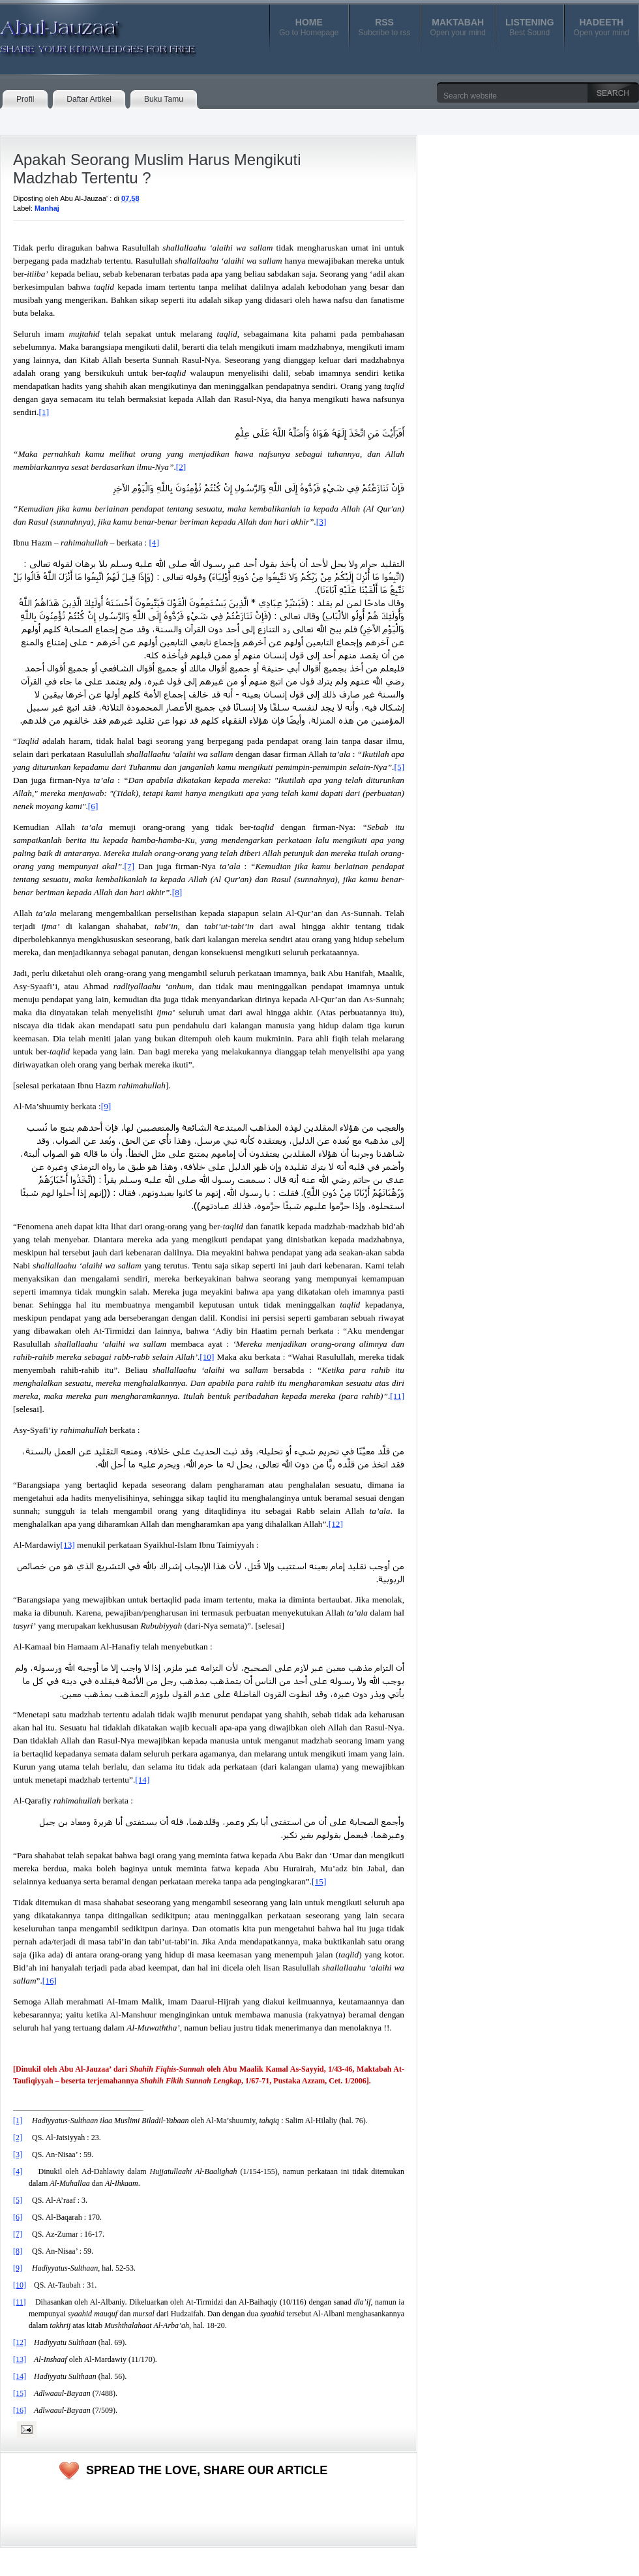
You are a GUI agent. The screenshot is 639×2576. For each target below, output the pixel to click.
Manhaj (47, 208)
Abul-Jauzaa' (84, 32)
